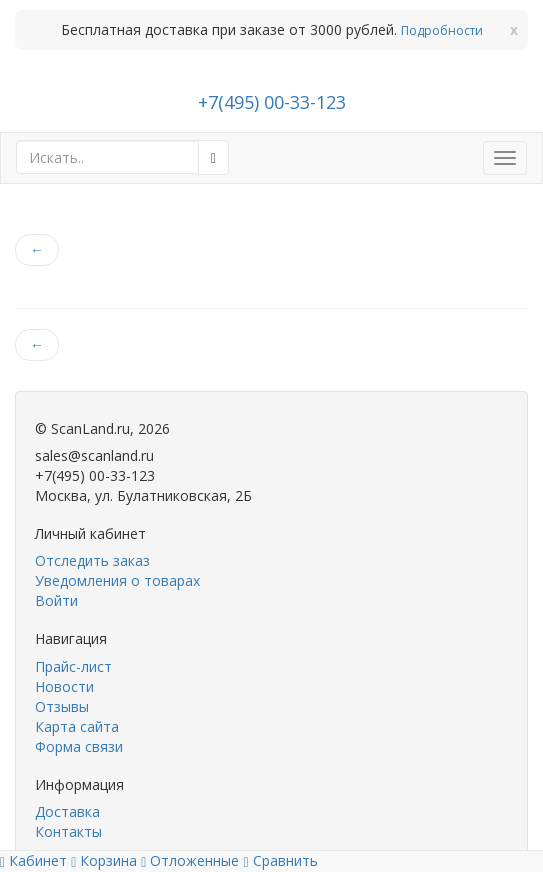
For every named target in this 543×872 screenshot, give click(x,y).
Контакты (68, 831)
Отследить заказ (92, 560)
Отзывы (62, 706)
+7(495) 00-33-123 (272, 102)
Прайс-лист (73, 666)
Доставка (67, 811)
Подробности (442, 30)
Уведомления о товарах (117, 580)
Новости (64, 686)
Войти (56, 600)
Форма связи (79, 746)
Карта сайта (77, 726)
